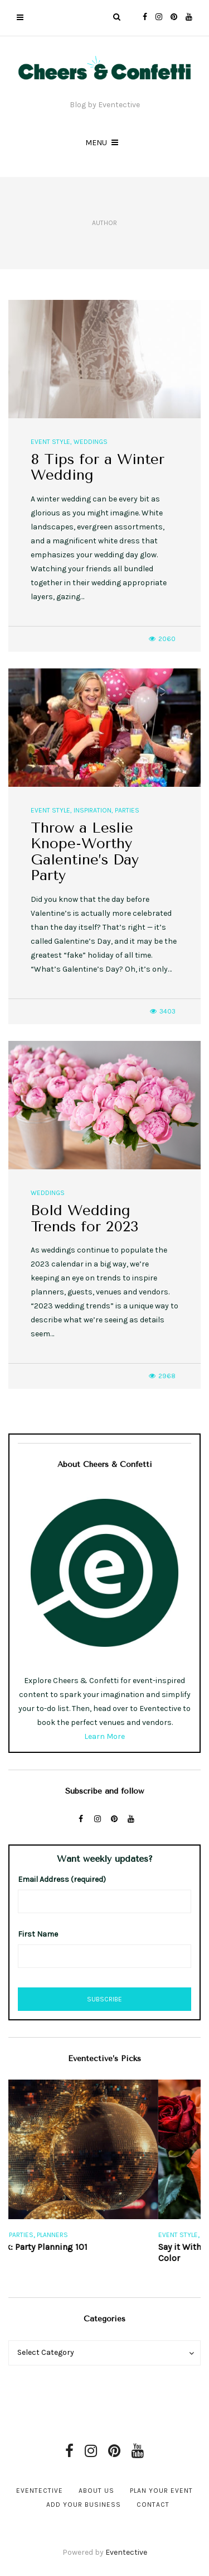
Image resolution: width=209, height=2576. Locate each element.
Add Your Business (83, 2504)
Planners (94, 2234)
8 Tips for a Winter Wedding (97, 467)
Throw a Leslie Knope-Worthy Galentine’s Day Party (85, 852)
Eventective (39, 2490)
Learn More (104, 1736)
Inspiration (92, 810)
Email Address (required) (62, 1879)
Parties (127, 810)
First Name (38, 1934)
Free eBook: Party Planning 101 (69, 2247)
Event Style (50, 441)
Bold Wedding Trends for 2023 (85, 1218)
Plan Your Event (161, 2490)
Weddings (91, 441)
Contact (153, 2504)
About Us (96, 2490)
